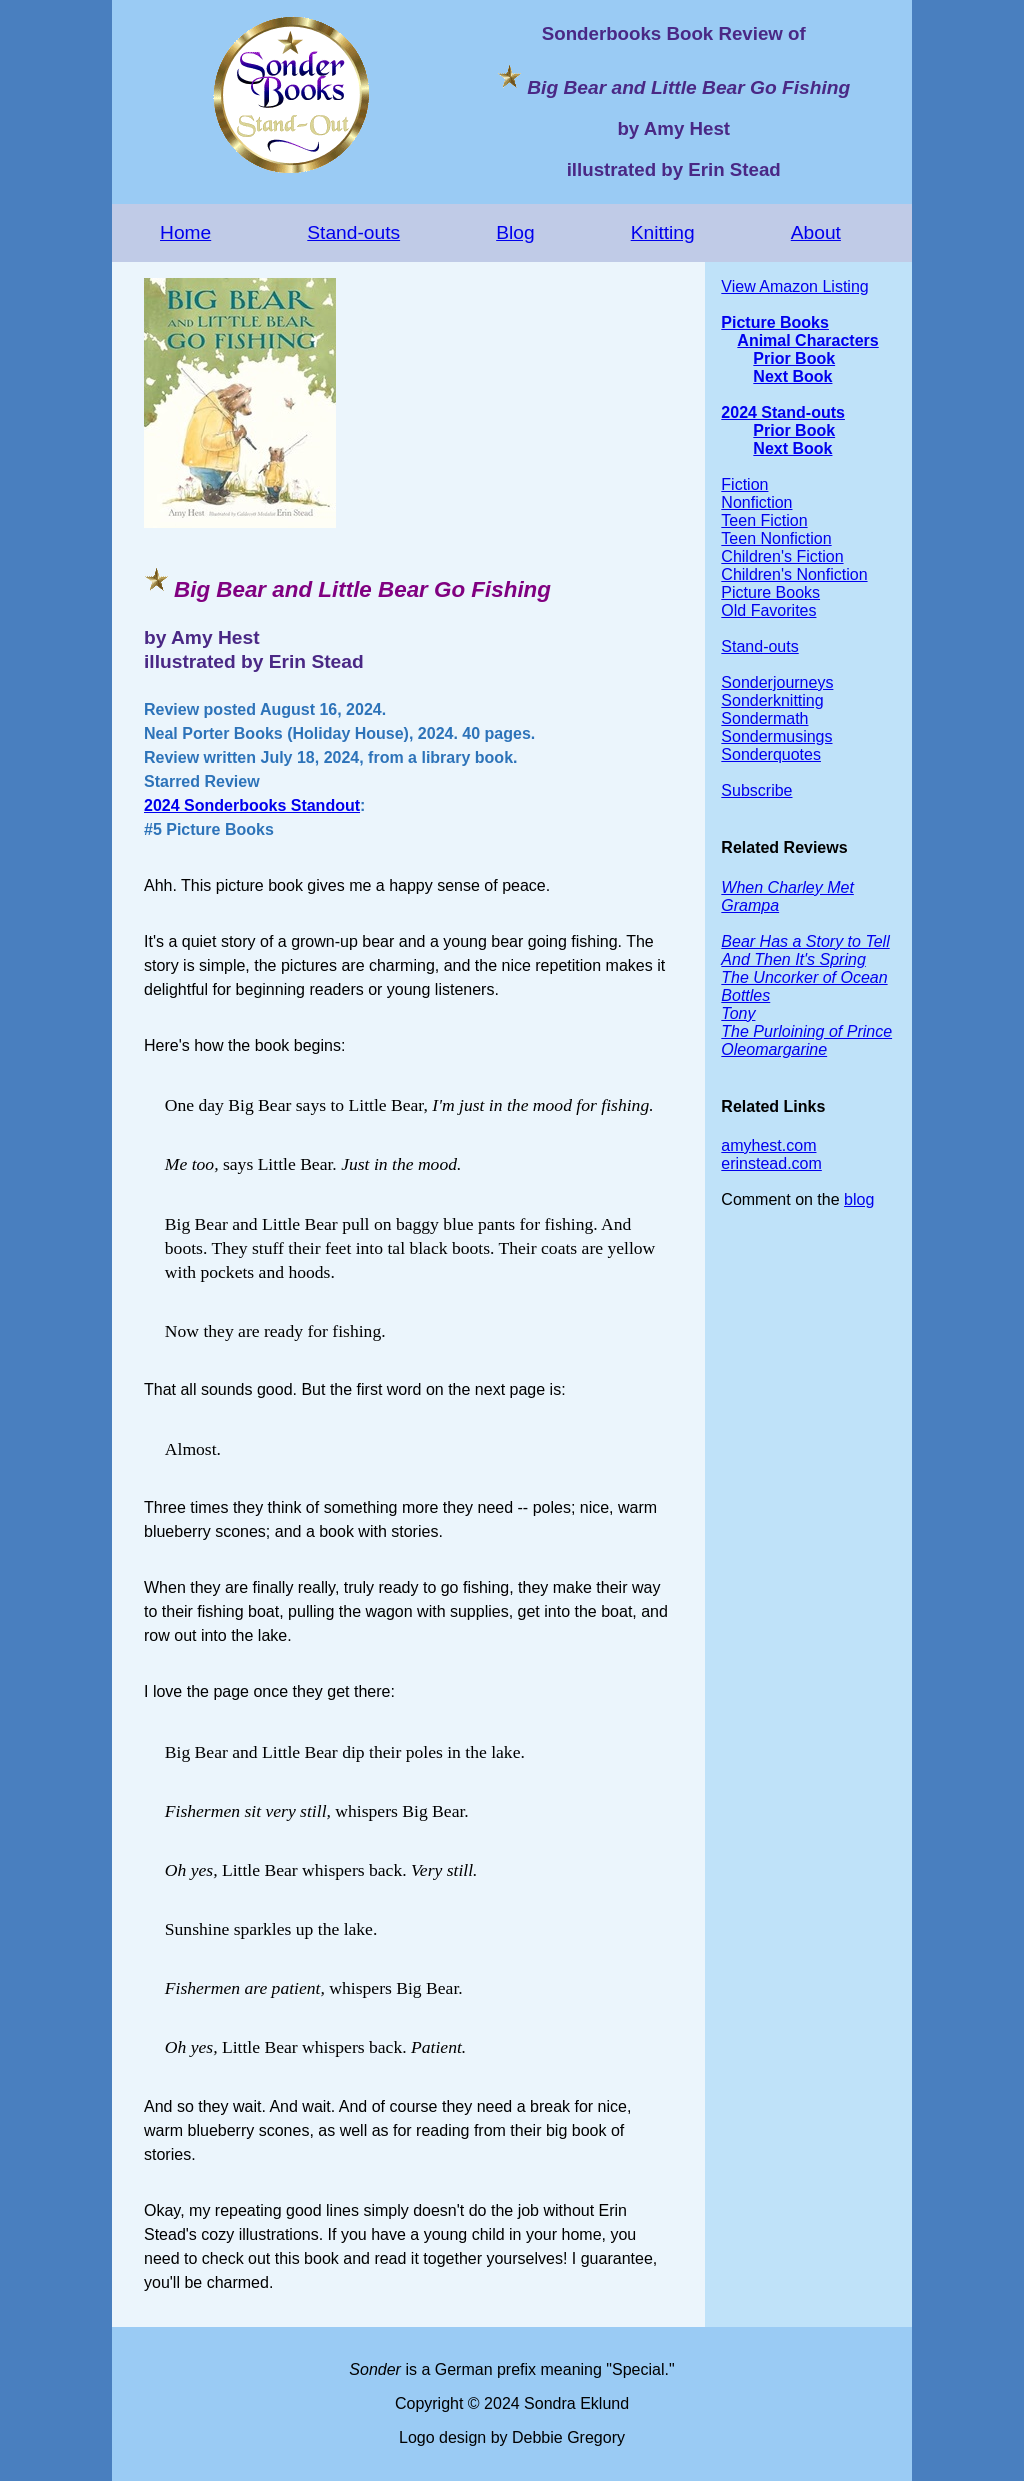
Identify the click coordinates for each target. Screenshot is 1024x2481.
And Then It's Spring (793, 959)
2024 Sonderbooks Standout (252, 805)
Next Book (792, 376)
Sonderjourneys (777, 682)
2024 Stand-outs (783, 412)
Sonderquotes (771, 754)
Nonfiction (756, 502)
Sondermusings (776, 736)
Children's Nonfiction (794, 574)
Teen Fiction (764, 520)
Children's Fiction (782, 556)
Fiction (744, 484)
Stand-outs (353, 232)
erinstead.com (771, 1163)
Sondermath (764, 718)
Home (185, 232)
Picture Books (775, 322)
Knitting (663, 232)
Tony (738, 1013)
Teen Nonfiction (776, 538)
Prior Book (794, 358)
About (816, 232)
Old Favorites (768, 610)
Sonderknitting (772, 700)
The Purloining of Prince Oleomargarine (806, 1040)
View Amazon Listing (794, 286)
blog (859, 1199)
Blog (515, 232)
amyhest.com (768, 1145)
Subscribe (756, 790)
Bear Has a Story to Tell (805, 941)
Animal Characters (807, 340)
